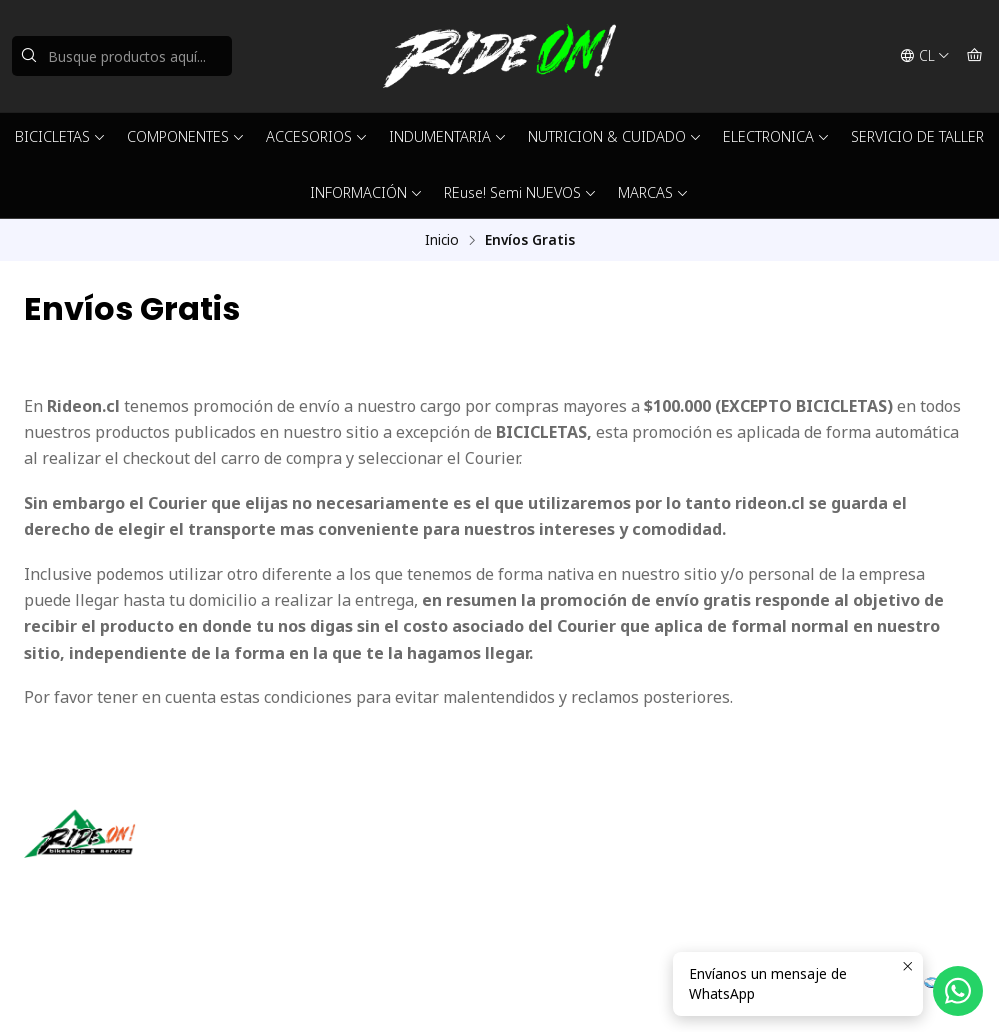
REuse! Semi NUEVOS (520, 192)
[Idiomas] (925, 56)
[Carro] (974, 56)
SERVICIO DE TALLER (917, 136)
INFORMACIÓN (366, 192)
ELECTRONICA (776, 136)
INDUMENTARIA (448, 136)
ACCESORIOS (317, 136)
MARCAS (653, 192)
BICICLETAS (60, 136)
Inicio (442, 240)
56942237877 (567, 881)
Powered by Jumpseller (298, 992)
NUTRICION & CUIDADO (615, 136)
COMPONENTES (186, 136)
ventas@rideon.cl (578, 854)
